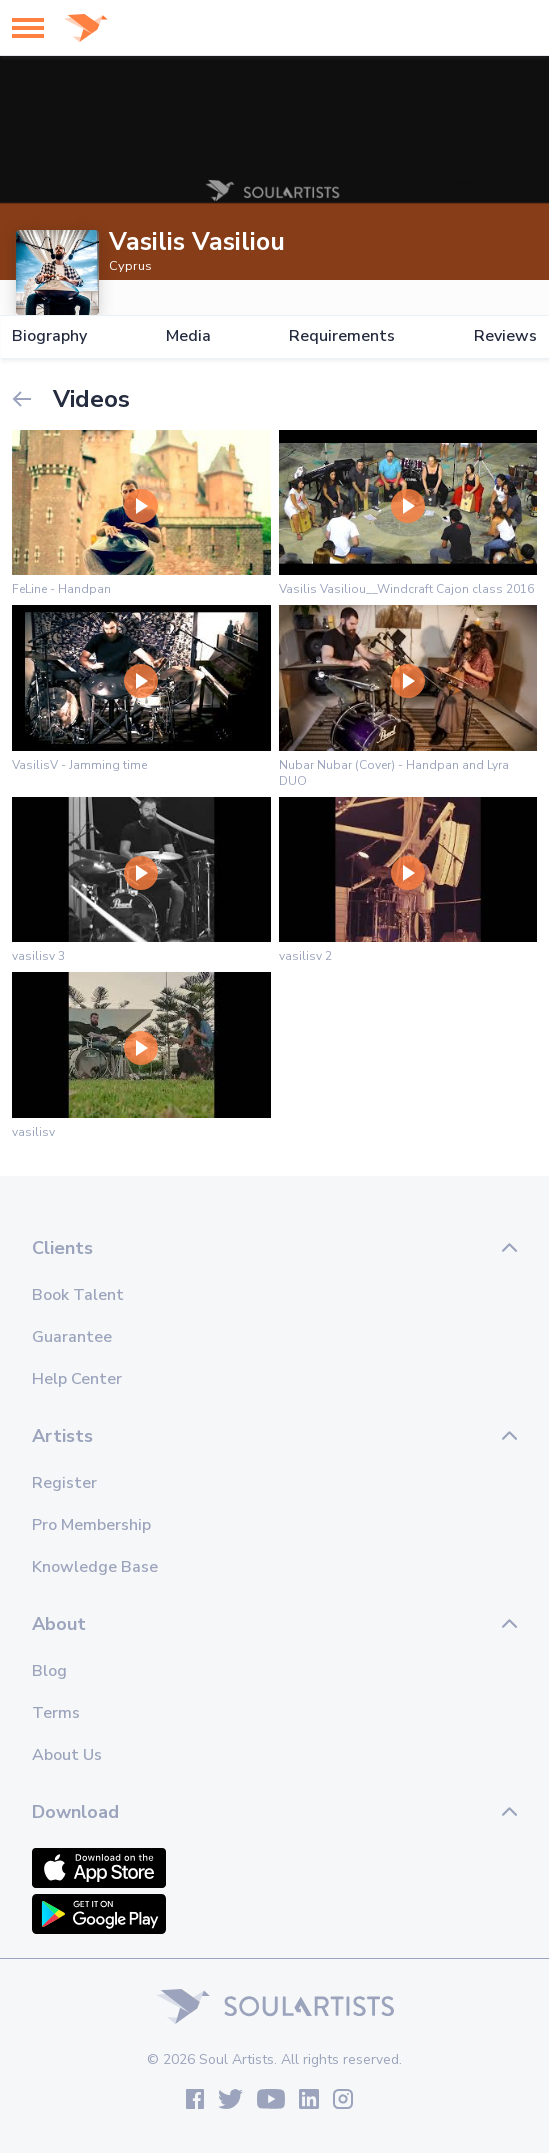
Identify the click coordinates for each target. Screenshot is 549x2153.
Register (64, 1483)
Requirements (342, 336)
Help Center (77, 1379)
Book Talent (78, 1295)
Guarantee (72, 1337)
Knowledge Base (95, 1567)
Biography (49, 336)
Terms (56, 1713)
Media (188, 336)
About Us (67, 1755)
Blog (49, 1671)
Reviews (505, 336)
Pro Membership (91, 1525)
